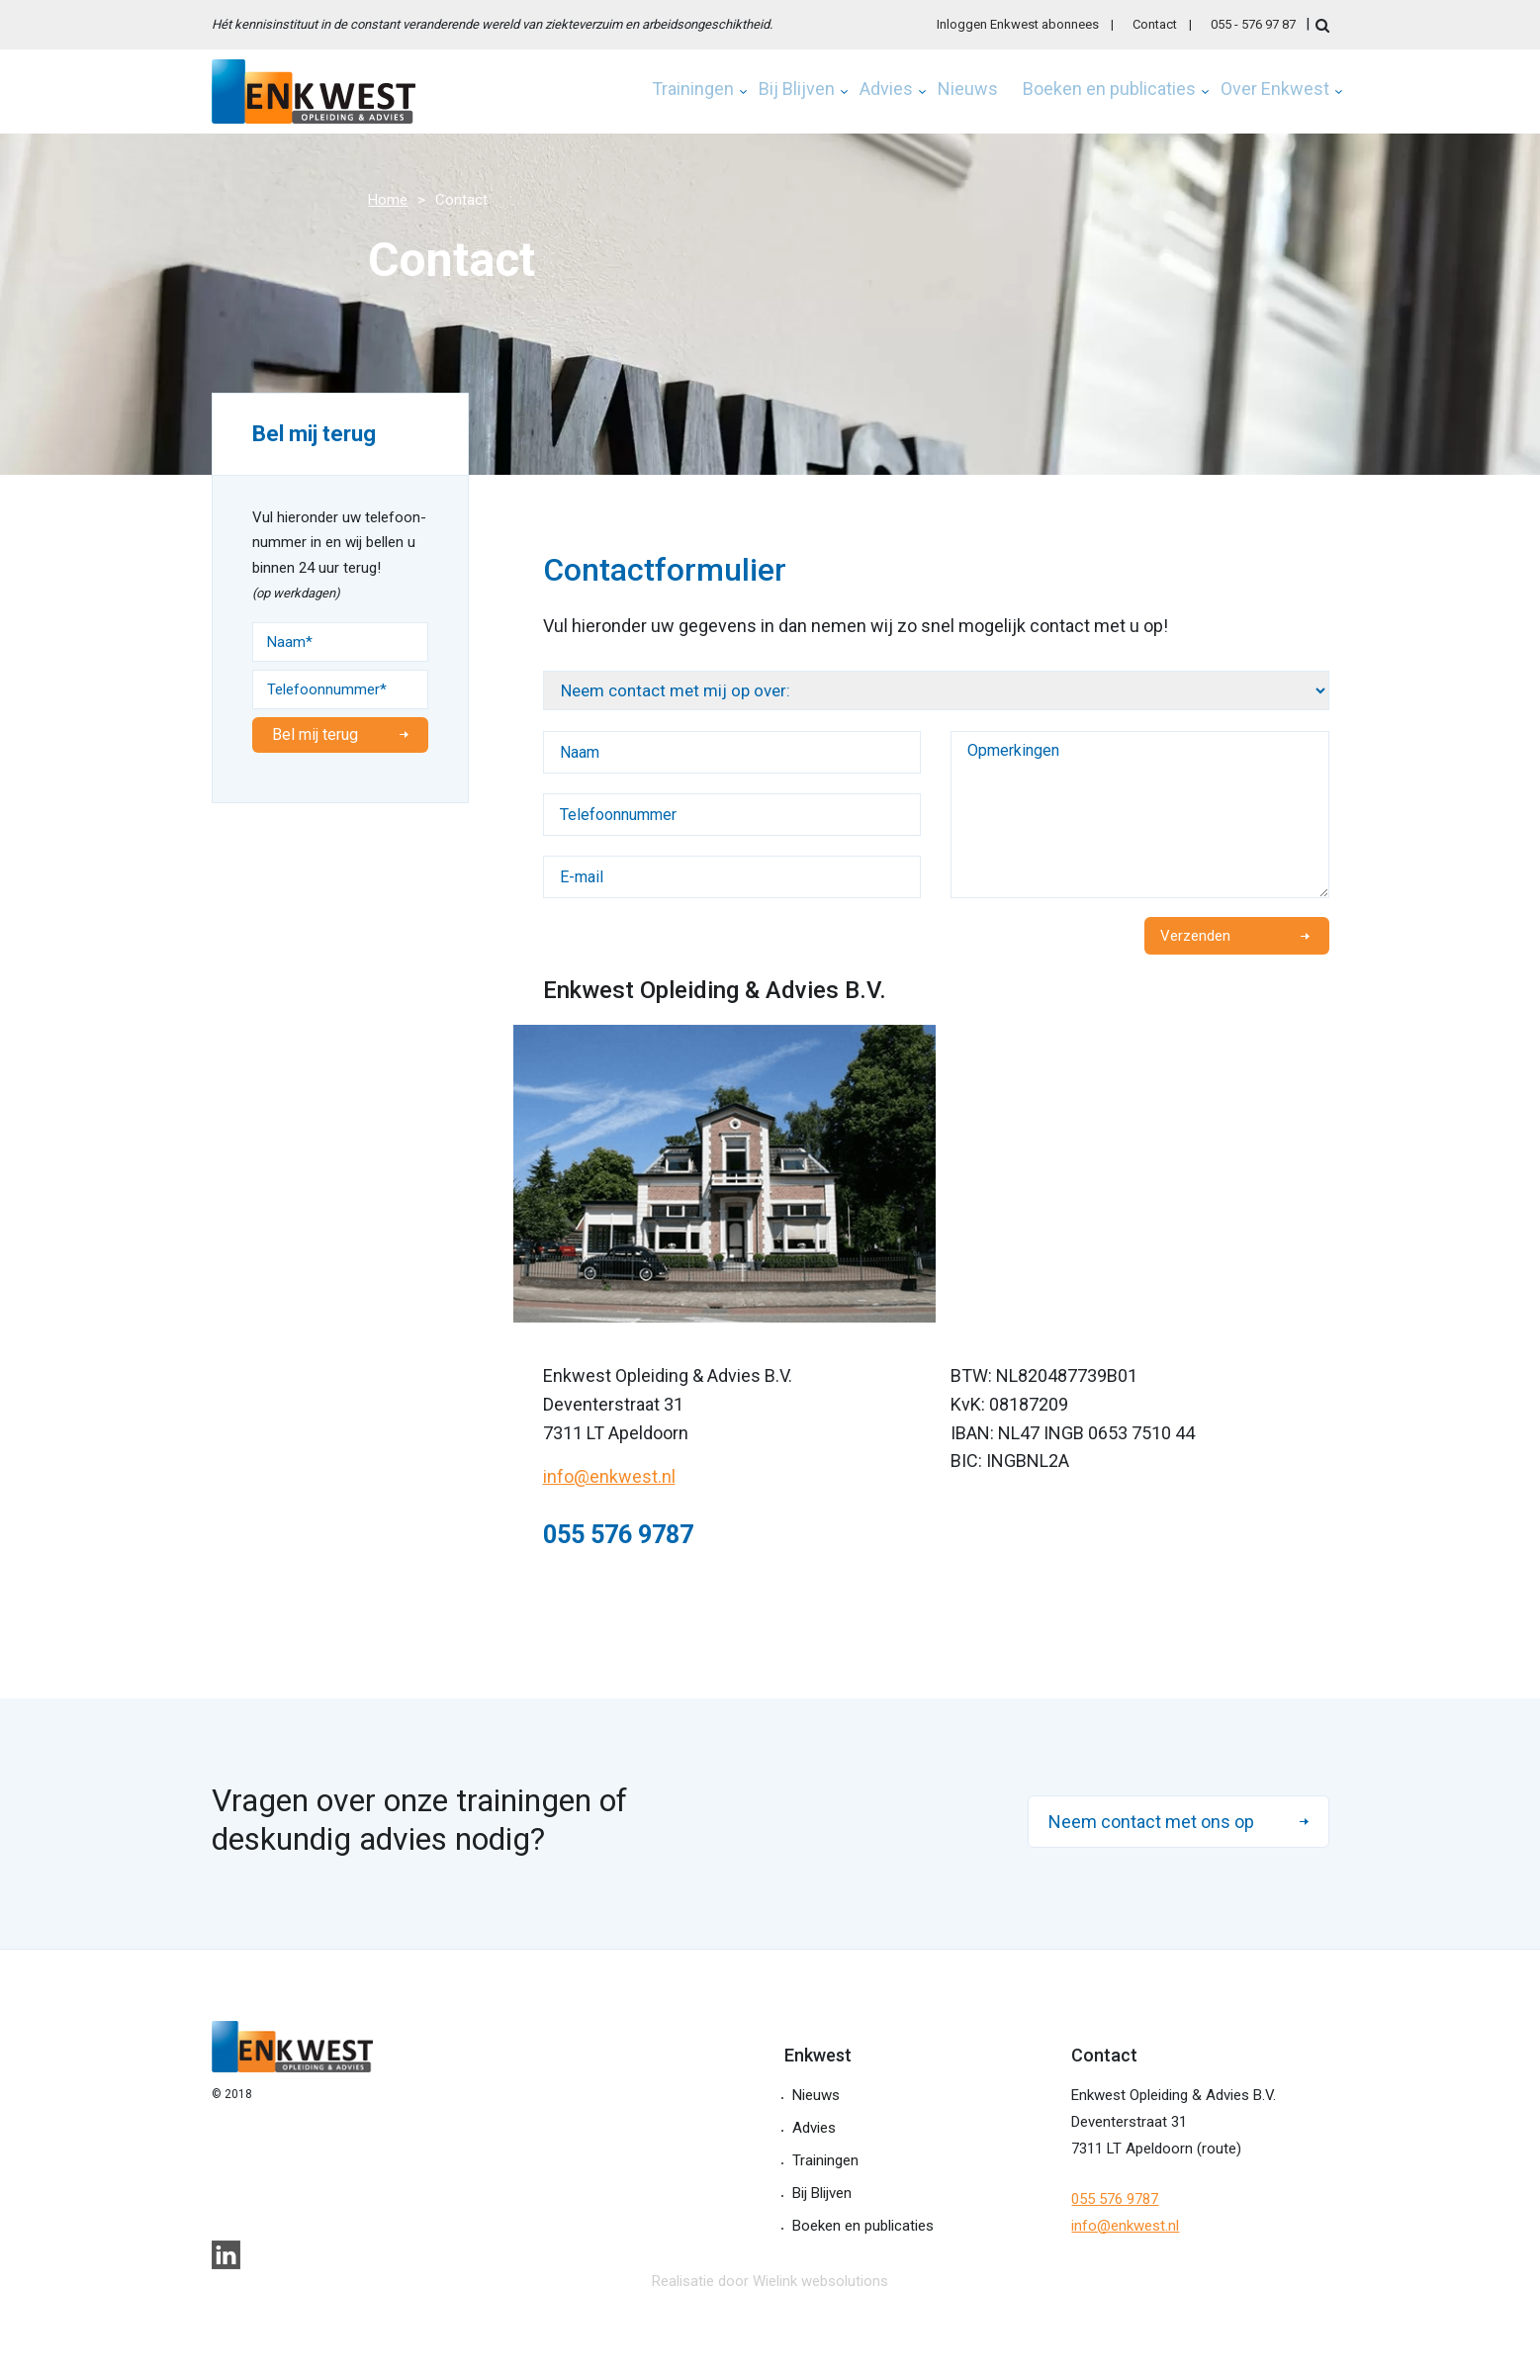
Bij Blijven (797, 89)
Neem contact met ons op (1151, 1821)
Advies (886, 89)
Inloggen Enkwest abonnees (1018, 24)
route (1219, 2148)
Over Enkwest (1275, 89)
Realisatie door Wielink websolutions (770, 2281)
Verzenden (1195, 936)
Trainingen (693, 89)
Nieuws (968, 89)
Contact (1154, 24)
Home (388, 200)
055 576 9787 (1114, 2199)
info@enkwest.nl (609, 1476)
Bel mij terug (315, 734)
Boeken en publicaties (1109, 89)
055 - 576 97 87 (1253, 24)
